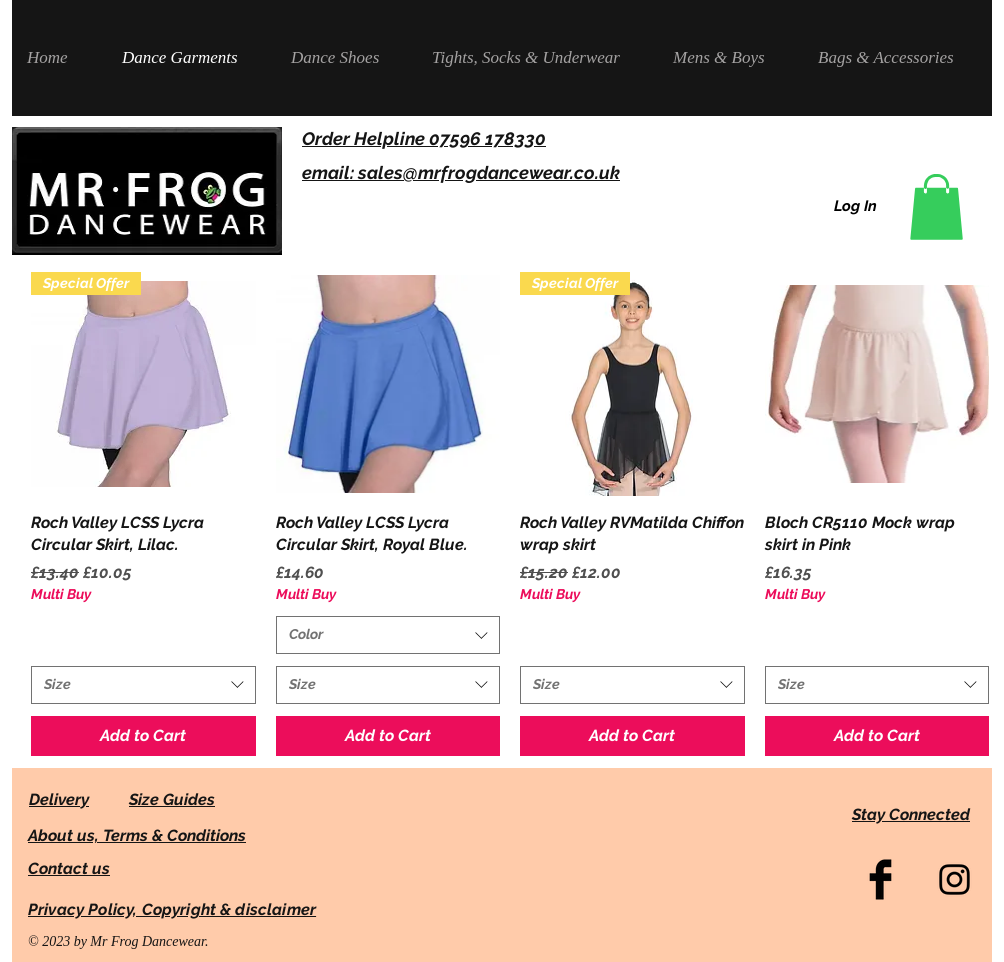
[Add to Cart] (143, 736)
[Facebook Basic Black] (880, 879)
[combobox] (143, 685)
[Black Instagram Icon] (954, 879)
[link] (936, 207)
